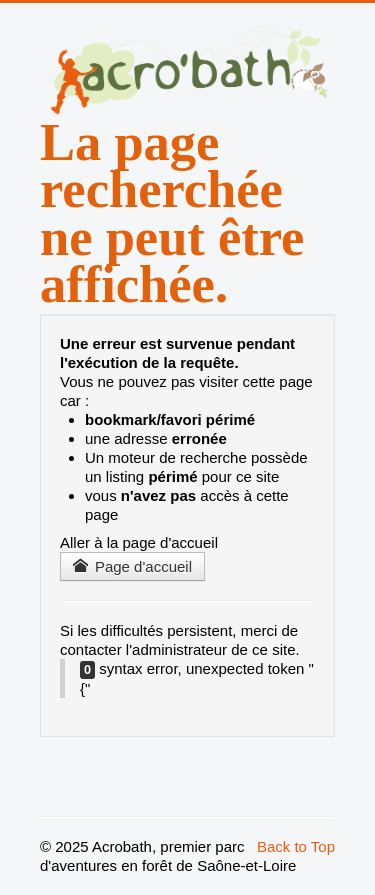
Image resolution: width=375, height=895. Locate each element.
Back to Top (296, 846)
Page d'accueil (132, 566)
